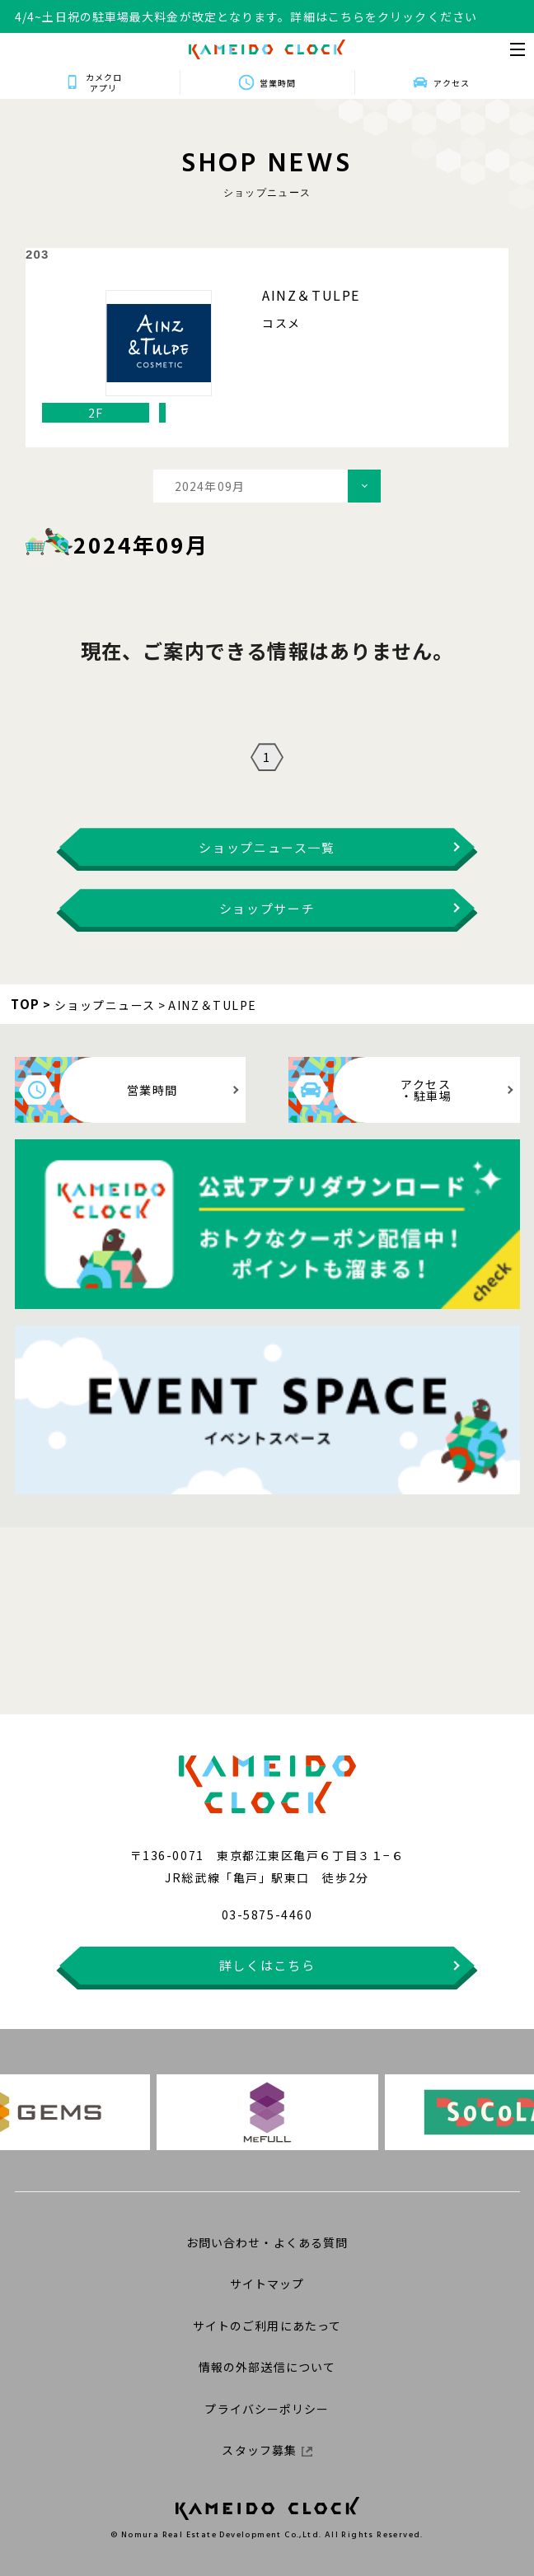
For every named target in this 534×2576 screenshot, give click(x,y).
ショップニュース (105, 1005)
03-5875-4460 (267, 1914)
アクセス (454, 83)
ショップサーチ (267, 908)
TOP (25, 1003)
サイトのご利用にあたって (267, 2325)
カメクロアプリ (101, 82)
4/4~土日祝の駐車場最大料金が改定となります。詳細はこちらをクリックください (246, 16)
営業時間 (278, 83)
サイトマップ (267, 2283)
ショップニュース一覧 (267, 847)
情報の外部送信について (267, 2367)
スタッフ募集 (267, 2450)
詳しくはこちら (267, 1965)
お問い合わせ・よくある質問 (267, 2242)
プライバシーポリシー (266, 2409)
